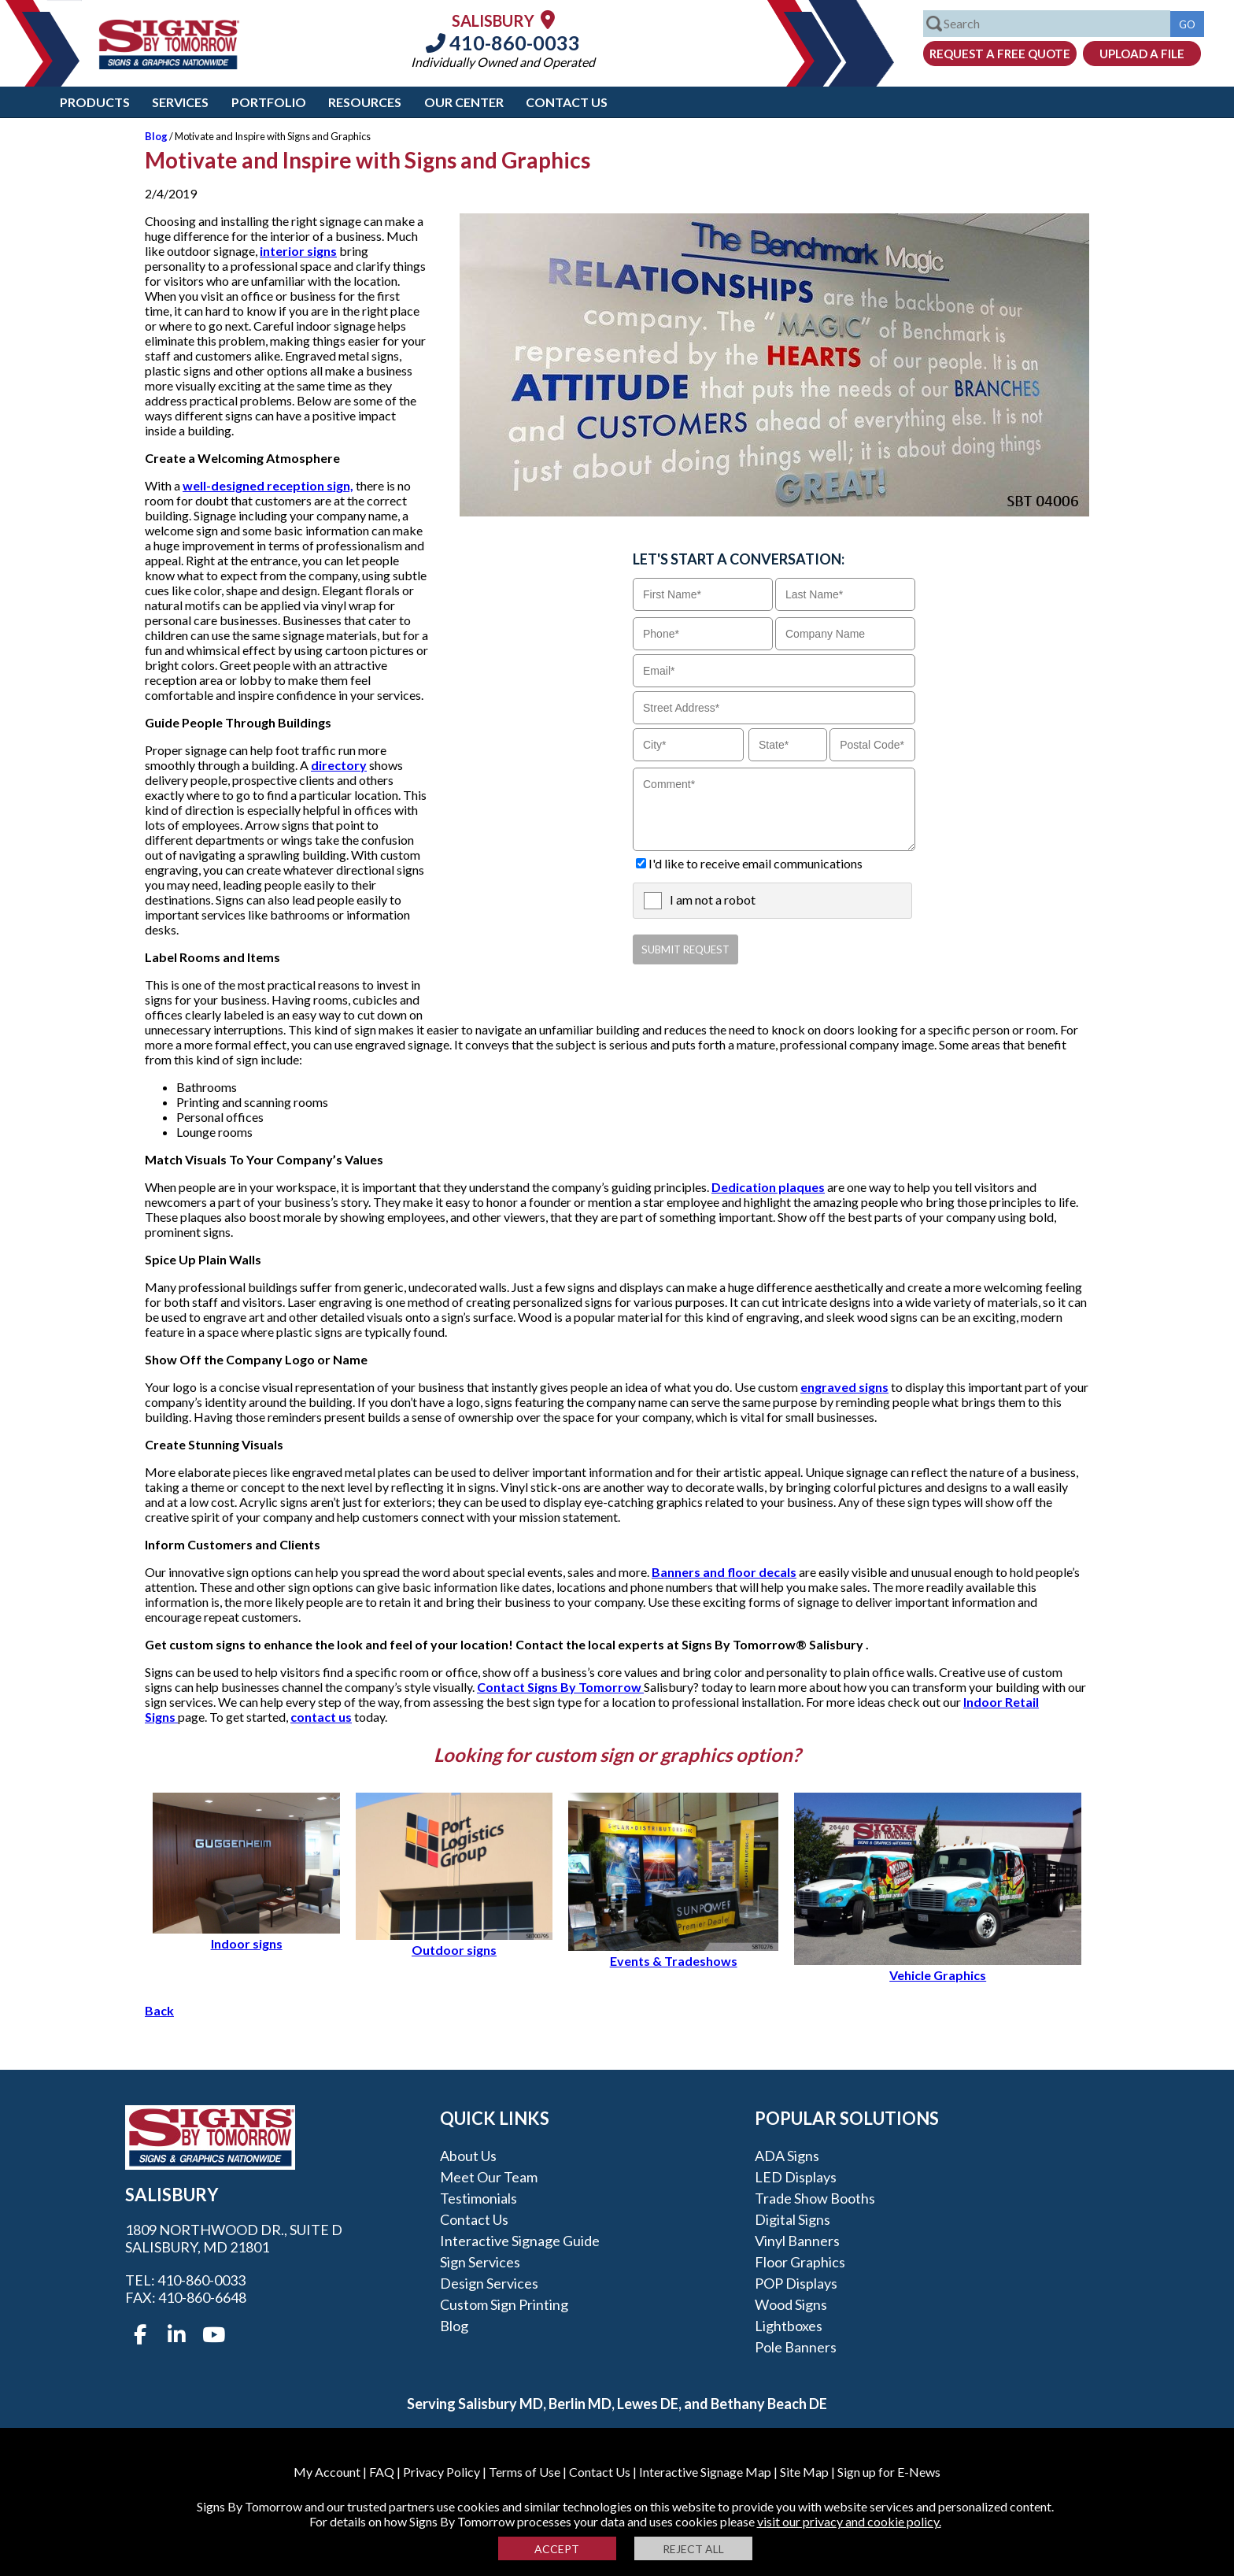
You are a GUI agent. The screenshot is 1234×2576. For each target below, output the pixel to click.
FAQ (381, 2471)
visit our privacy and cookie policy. (849, 2521)
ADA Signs (787, 2155)
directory (339, 764)
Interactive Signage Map (705, 2471)
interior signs (298, 250)
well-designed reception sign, (268, 485)
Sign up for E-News (888, 2471)
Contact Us (567, 101)
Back (159, 2010)
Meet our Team (489, 2177)
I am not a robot (713, 899)
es (818, 1186)
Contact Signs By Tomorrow (560, 1686)
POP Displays (796, 2283)
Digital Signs (792, 2219)
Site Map (804, 2471)
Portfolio (268, 101)
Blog (156, 136)
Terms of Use (524, 2471)
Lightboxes (788, 2325)
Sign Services (480, 2262)
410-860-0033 (503, 42)
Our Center (464, 101)
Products (95, 101)
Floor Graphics (800, 2262)
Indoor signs (246, 1936)
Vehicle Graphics (937, 1967)
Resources (364, 101)
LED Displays (796, 2177)
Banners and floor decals (724, 1571)
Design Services (489, 2283)
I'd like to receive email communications (755, 863)
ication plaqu (773, 1186)
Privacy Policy (441, 2471)
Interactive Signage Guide (520, 2240)
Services (180, 101)
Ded (723, 1186)
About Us (468, 2155)
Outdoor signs (454, 1942)
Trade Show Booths (815, 2198)
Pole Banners (796, 2347)
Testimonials (478, 2198)
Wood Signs (791, 2304)
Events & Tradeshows (673, 1953)
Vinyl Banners (797, 2240)
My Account (327, 2471)
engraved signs (844, 1386)
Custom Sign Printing (504, 2304)
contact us (321, 1716)
